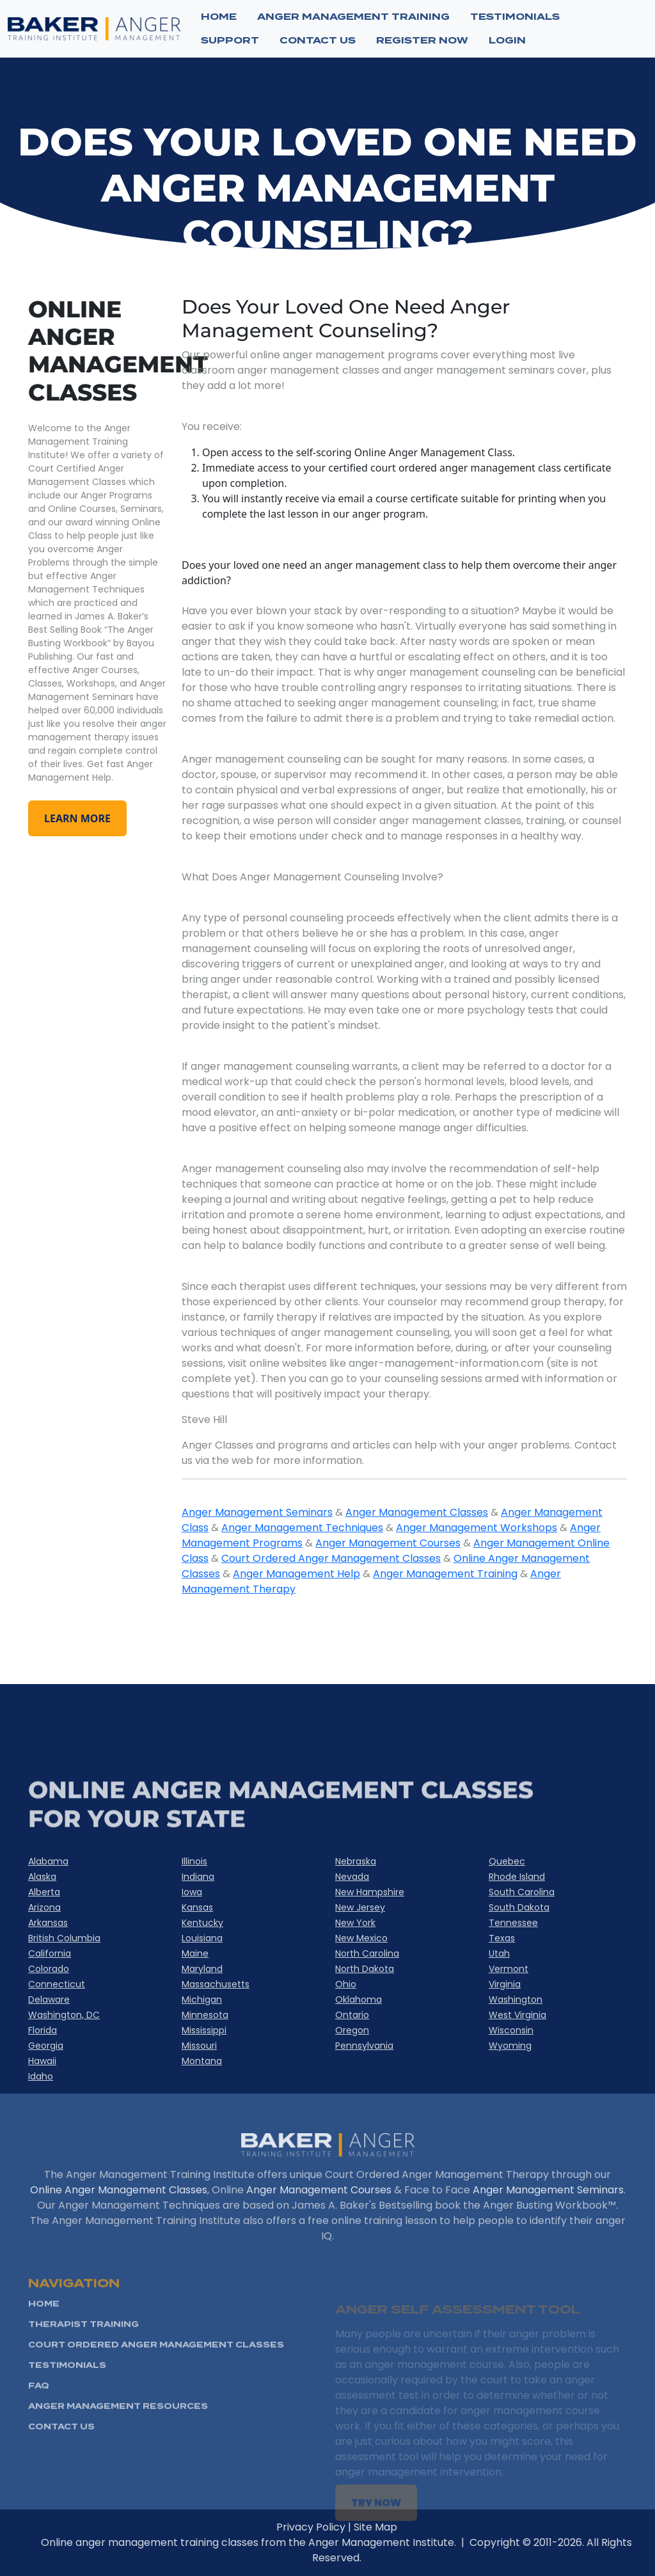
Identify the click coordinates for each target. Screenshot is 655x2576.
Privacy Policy (346, 2527)
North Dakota (364, 1968)
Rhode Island (517, 1876)
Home (219, 17)
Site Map (411, 2527)
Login (507, 40)
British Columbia (64, 1938)
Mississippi (204, 2030)
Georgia (45, 2045)
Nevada (352, 1876)
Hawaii (42, 2061)
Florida (42, 2030)
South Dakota (519, 1907)
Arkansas (48, 1922)
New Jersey (360, 1907)
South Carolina (522, 1892)
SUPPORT (230, 40)
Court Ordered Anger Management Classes (331, 1558)
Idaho (40, 2076)
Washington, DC (64, 2014)
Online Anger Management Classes (118, 2225)
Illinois (194, 1861)
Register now (422, 40)
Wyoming (510, 2045)
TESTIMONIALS (515, 17)
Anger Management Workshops (476, 1527)
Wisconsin (511, 2030)
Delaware (49, 1999)
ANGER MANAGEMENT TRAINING (353, 17)
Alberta (44, 1892)
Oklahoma (358, 1999)
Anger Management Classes (416, 1512)
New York (355, 1922)
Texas (502, 1938)
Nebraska (355, 1861)
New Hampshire (369, 1892)
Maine (195, 1953)
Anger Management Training (445, 1573)
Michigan (202, 1999)
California (49, 1953)
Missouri (199, 2045)
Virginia (505, 1984)
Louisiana (202, 1938)
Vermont (508, 1968)
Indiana (198, 1876)
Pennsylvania (364, 2045)
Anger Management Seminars (257, 1512)
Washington (515, 1999)
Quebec (507, 1861)
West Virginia (517, 2014)
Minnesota (205, 2014)
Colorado (48, 1968)
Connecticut (56, 1984)
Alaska (42, 1876)
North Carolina (367, 1953)
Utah (499, 1953)
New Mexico (361, 1938)
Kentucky (202, 1922)
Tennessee (513, 1922)
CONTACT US (318, 40)
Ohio (345, 1984)
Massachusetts (215, 1984)
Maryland (202, 1968)
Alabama (48, 1861)
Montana (202, 2061)
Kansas (197, 1907)
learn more (77, 818)
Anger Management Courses (388, 1543)
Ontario (352, 2014)
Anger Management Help (296, 1573)
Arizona (44, 1907)
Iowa (192, 1892)
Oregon (352, 2030)
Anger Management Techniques (302, 1527)
